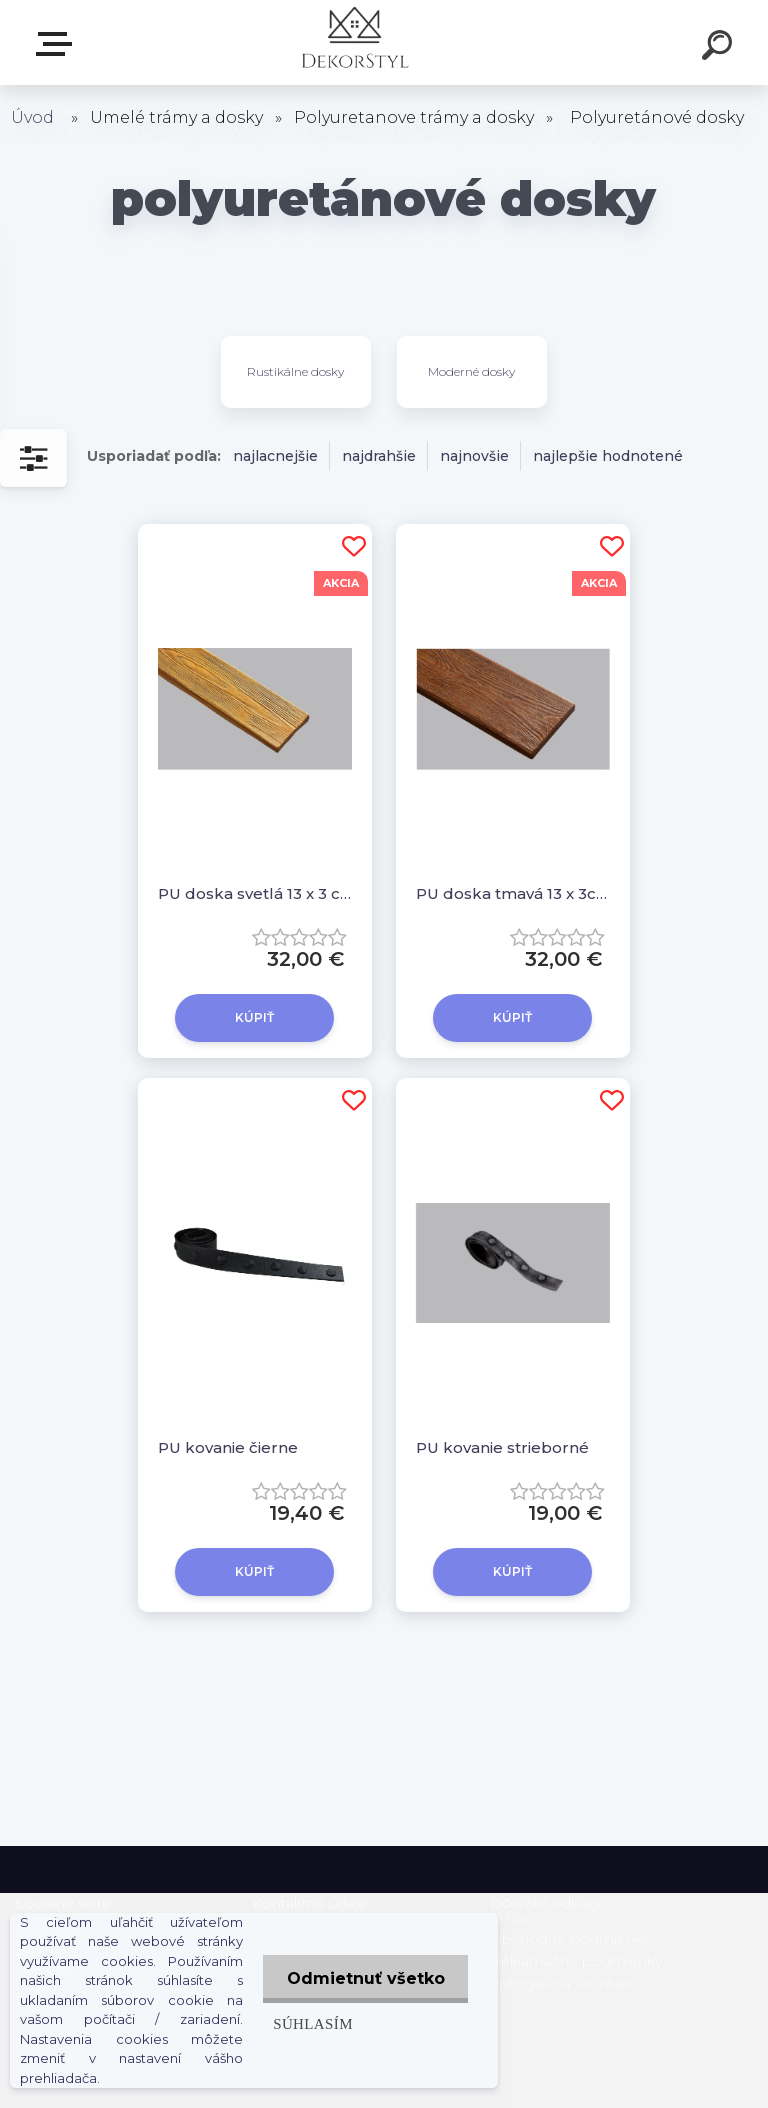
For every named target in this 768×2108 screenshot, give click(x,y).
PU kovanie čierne (228, 1447)
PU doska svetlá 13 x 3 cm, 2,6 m (255, 893)
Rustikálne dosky (295, 371)
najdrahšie (379, 456)
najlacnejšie (275, 456)
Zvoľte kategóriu (58, 44)
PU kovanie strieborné (502, 1447)
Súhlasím (310, 2023)
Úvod (32, 117)
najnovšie (474, 456)
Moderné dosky (471, 371)
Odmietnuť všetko (364, 1978)
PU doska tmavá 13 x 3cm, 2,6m (513, 893)
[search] (720, 48)
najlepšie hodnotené (608, 456)
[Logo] (354, 42)
